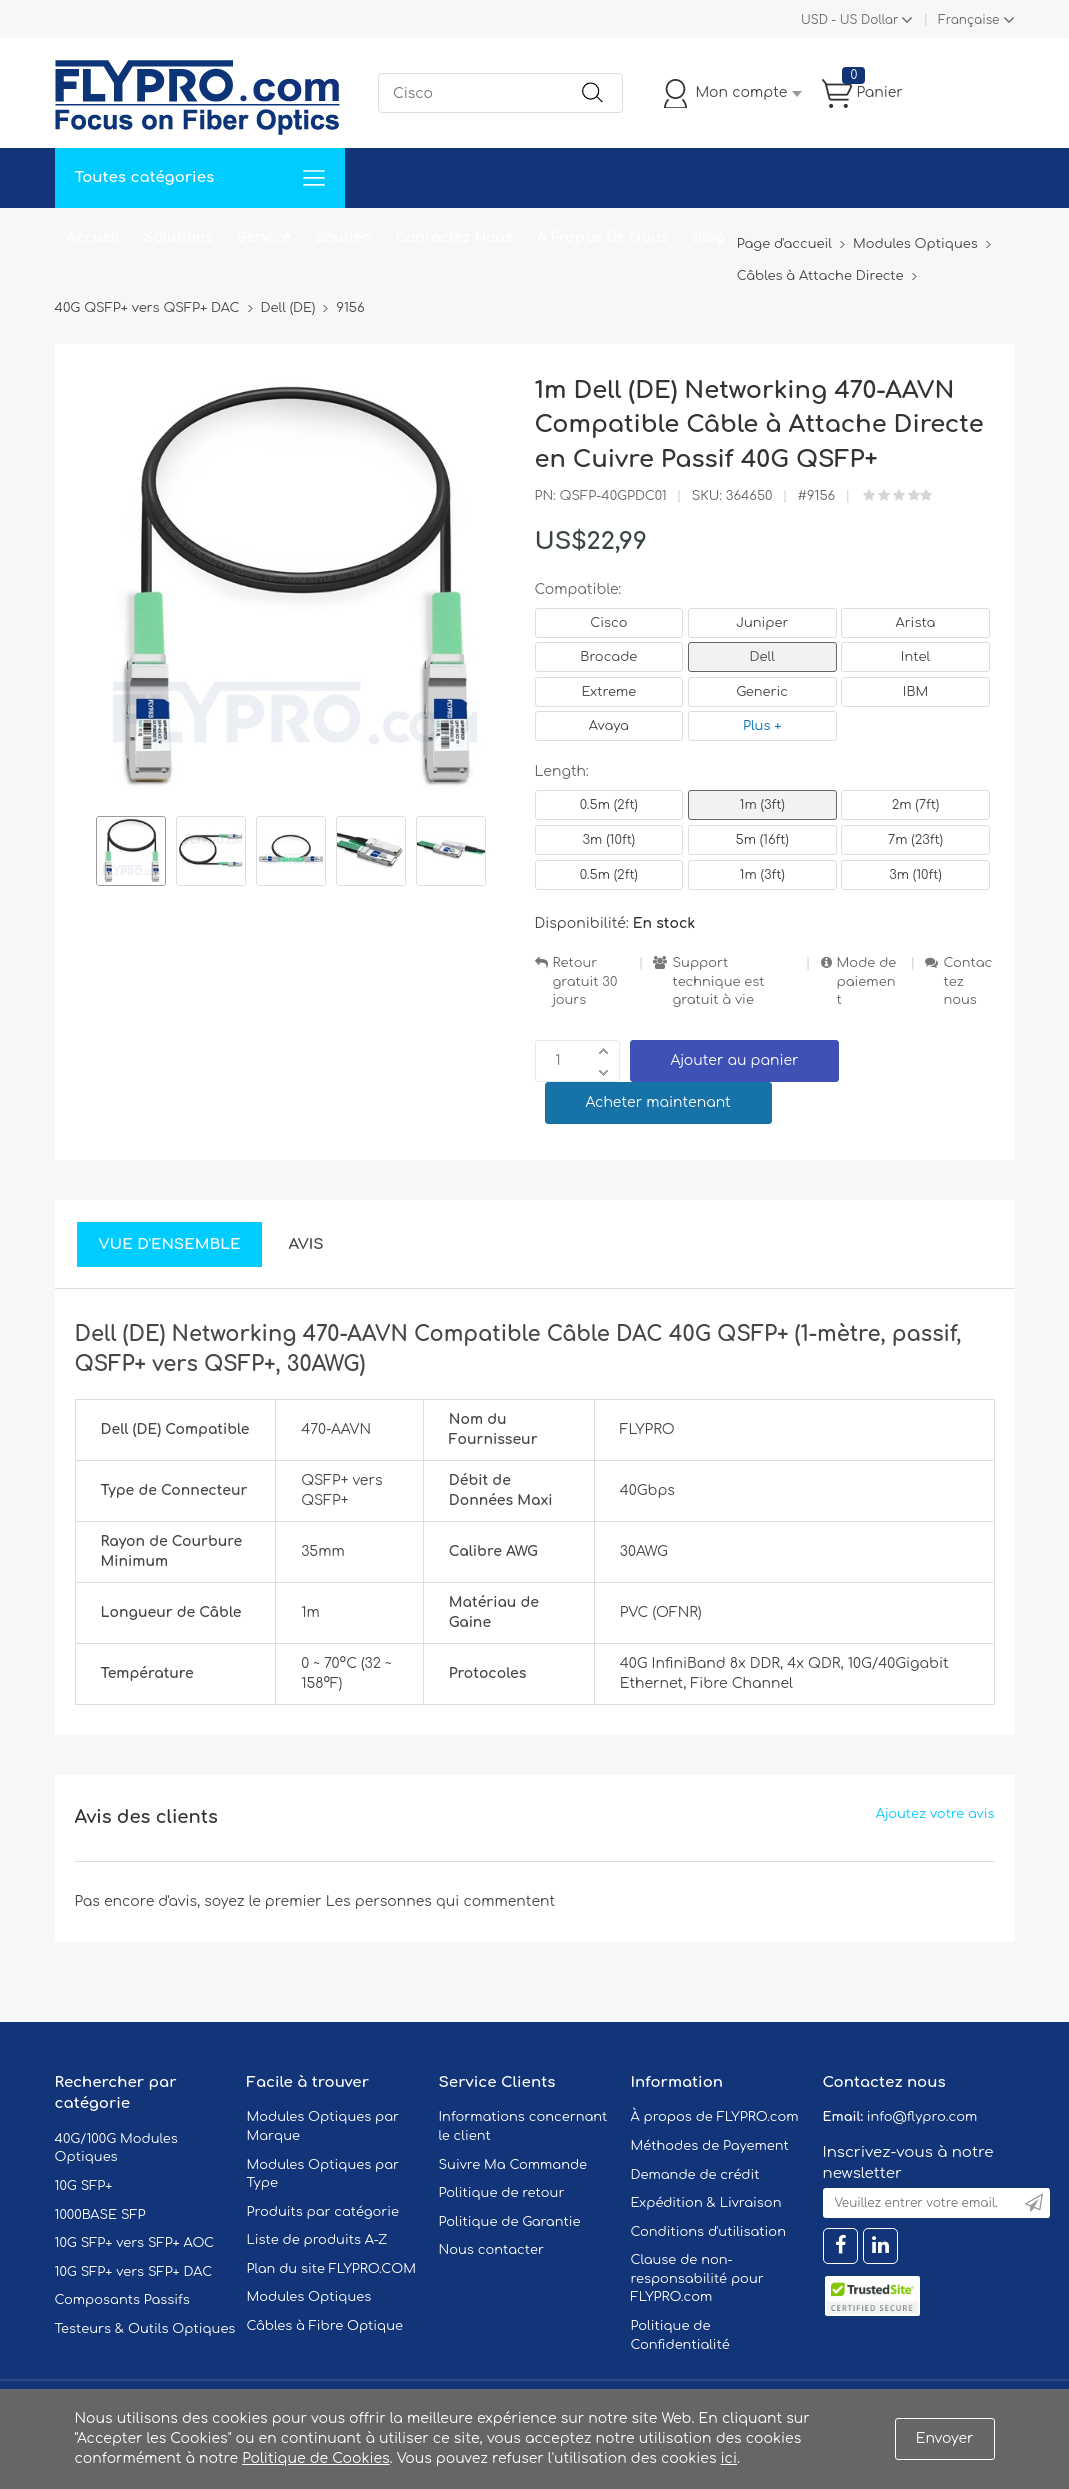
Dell (762, 657)
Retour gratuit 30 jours (585, 981)
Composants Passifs (122, 2300)
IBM (915, 692)
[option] (131, 854)
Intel (915, 657)
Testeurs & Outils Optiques (145, 2329)
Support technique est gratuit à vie (718, 981)
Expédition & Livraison (706, 2203)
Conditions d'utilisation (708, 2232)
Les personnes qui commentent (441, 1901)
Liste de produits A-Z (317, 2240)
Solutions (178, 237)
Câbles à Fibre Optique (325, 2326)
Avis (305, 1244)
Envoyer (945, 2438)
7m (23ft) (915, 840)
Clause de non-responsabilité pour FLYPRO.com (697, 2278)
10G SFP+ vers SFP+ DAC (134, 2272)
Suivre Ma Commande (513, 2165)
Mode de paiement (867, 981)
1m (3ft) (762, 805)
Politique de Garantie (510, 2222)
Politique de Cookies (315, 2458)
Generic (762, 692)
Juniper (762, 623)
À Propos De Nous (602, 237)
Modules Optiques (309, 2297)
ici (729, 2458)
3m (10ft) (609, 840)
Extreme (609, 692)
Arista (916, 623)
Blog (708, 237)
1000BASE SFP (100, 2215)
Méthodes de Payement (710, 2146)
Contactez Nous (454, 237)
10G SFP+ (84, 2186)
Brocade (608, 657)
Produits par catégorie (323, 2212)
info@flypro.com (922, 2117)
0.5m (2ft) (609, 805)
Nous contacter (491, 2250)
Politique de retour (502, 2193)
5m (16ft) (761, 840)
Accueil (93, 237)
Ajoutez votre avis (935, 1814)
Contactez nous (967, 981)
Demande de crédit (695, 2175)
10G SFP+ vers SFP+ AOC (135, 2243)
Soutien (343, 237)
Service (264, 237)
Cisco (608, 623)
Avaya (609, 726)
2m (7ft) (916, 805)
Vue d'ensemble (170, 1244)
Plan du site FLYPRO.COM (332, 2269)
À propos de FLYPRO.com (715, 2117)
